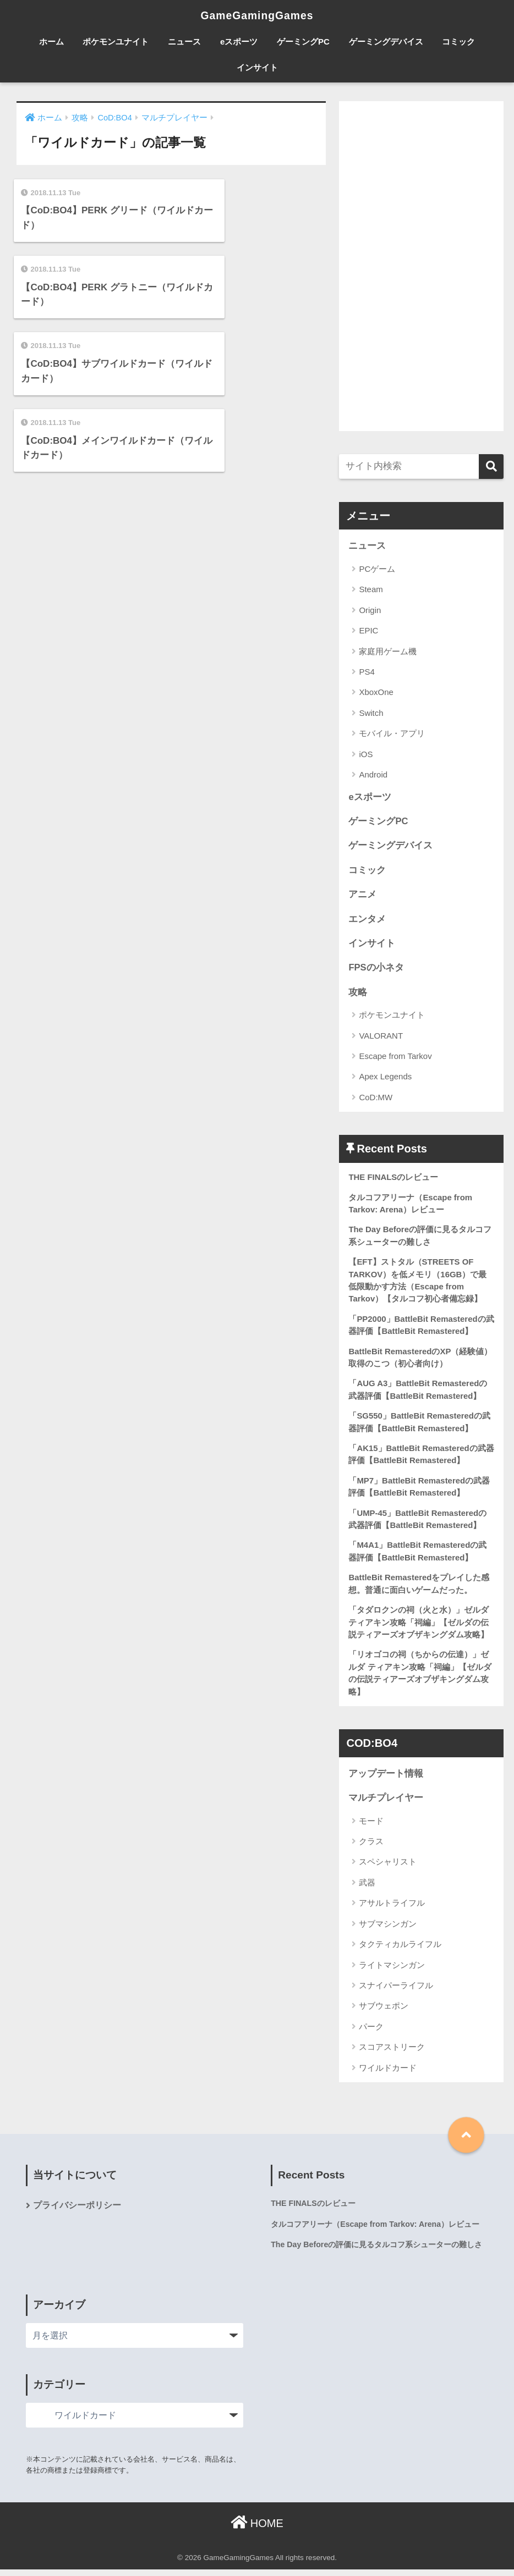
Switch (371, 713)
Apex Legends (385, 1078)
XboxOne (376, 692)
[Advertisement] (421, 266)
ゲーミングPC (303, 41)
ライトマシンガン (392, 1971)
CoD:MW (375, 1099)
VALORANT (381, 1037)
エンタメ (367, 919)
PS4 (366, 671)
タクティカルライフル (400, 1950)
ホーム (51, 41)
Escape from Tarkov (395, 1057)
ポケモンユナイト (116, 41)
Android (373, 775)
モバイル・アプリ (392, 733)
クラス (371, 1847)
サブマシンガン (388, 1929)
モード (371, 1827)
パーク (371, 2033)
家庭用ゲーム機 (388, 651)
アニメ (362, 895)
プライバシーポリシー (77, 2212)
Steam (370, 589)
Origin (370, 610)
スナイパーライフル (396, 1991)
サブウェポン (383, 2012)
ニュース (184, 41)
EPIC (368, 630)
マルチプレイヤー (385, 1804)
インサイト (257, 67)
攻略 (357, 994)
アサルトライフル (392, 1909)
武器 (367, 1889)
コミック (458, 41)
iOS (366, 754)
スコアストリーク (392, 2053)
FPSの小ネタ (376, 969)
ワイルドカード (388, 2073)
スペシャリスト (388, 1868)
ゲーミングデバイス (386, 41)
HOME (257, 2530)
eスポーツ (239, 41)
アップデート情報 (385, 1779)
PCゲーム (377, 568)
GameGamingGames (256, 15)
